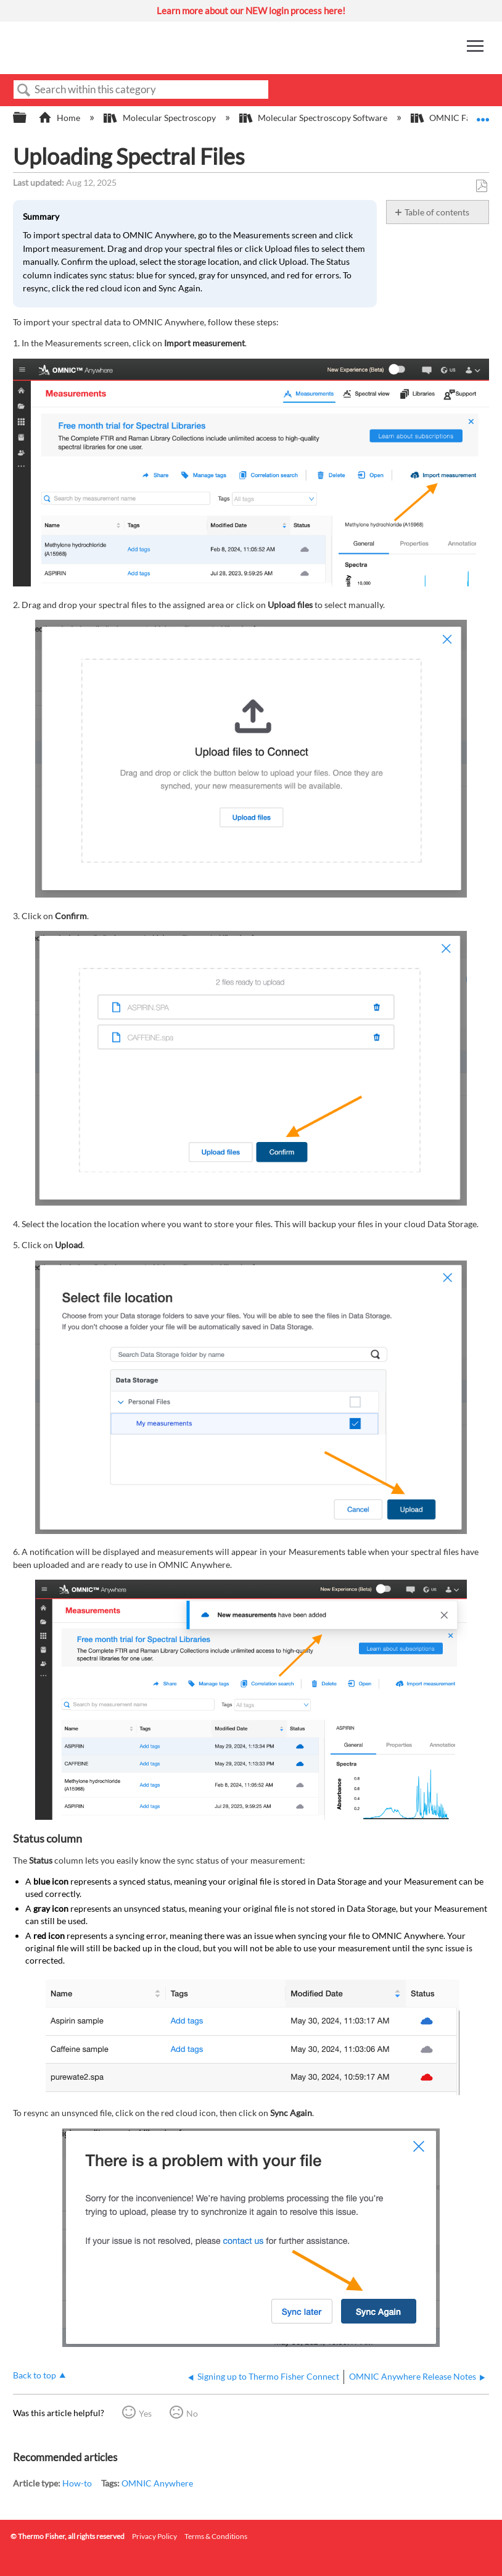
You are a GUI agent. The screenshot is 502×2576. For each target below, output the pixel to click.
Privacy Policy (154, 2536)
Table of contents (437, 212)
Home (60, 117)
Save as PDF (481, 186)
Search (24, 90)
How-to (77, 2483)
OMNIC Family (450, 117)
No (192, 2413)
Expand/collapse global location (483, 114)
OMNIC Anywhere (157, 2483)
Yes (145, 2413)
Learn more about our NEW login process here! (251, 10)
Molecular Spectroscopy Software (314, 117)
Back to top (34, 2375)
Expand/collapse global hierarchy (28, 118)
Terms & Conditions (215, 2536)
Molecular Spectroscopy (160, 117)
